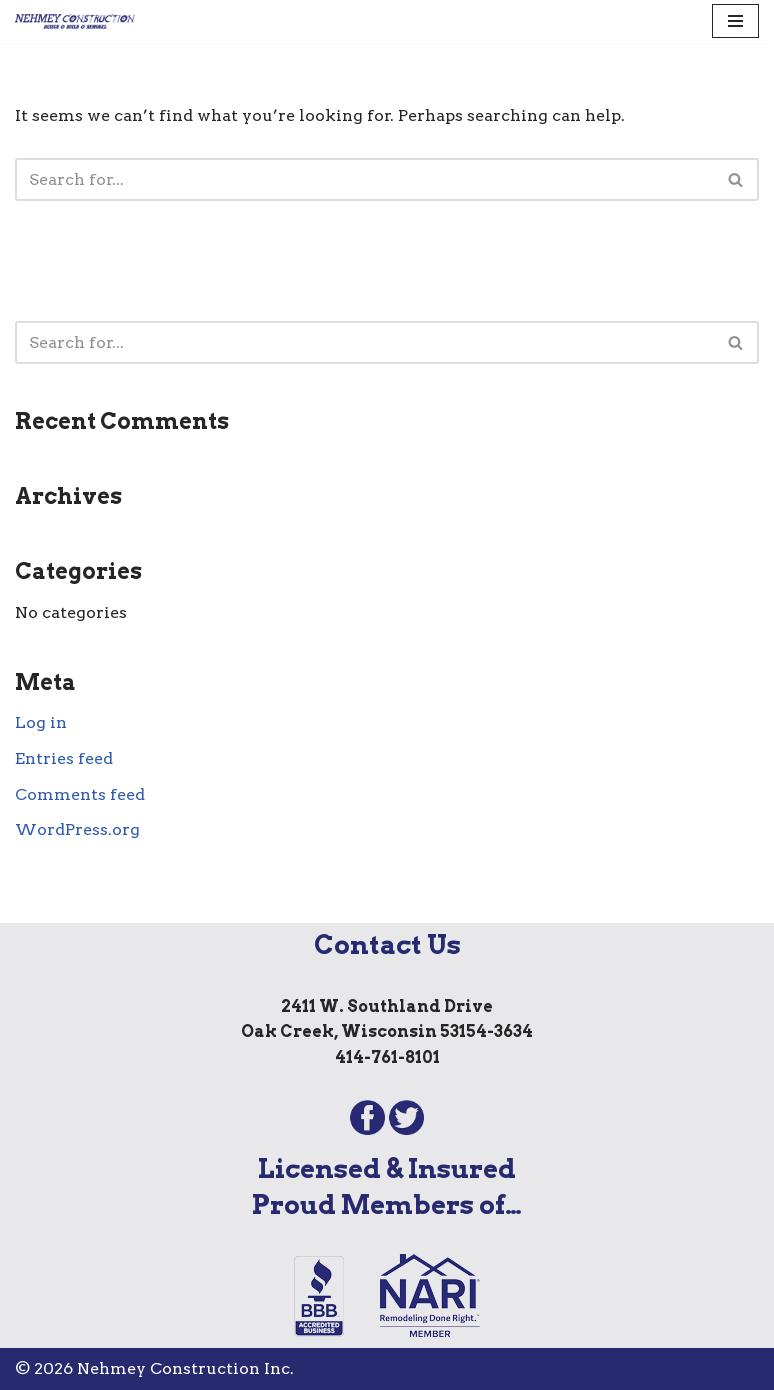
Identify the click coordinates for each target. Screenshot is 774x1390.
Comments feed (80, 794)
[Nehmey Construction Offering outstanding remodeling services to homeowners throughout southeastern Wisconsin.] (75, 21)
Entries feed (64, 758)
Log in (41, 722)
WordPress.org (77, 829)
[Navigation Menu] (735, 21)
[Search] (364, 179)
